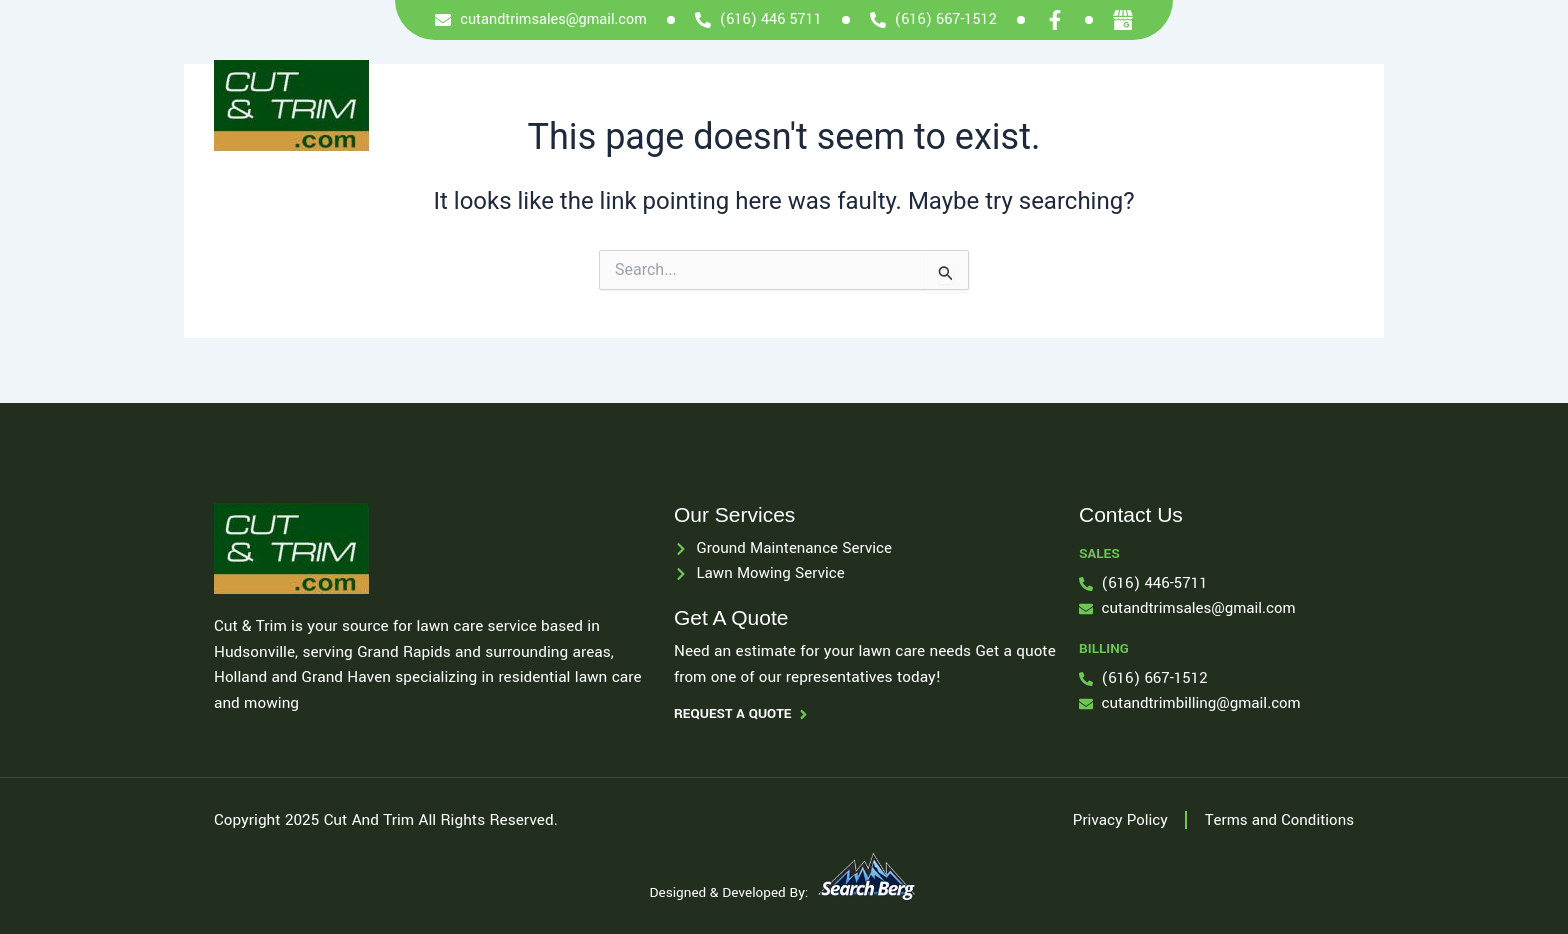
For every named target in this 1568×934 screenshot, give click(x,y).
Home (732, 105)
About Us (914, 105)
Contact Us (1249, 105)
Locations (1142, 105)
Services (817, 105)
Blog (1338, 105)
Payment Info (1026, 105)
